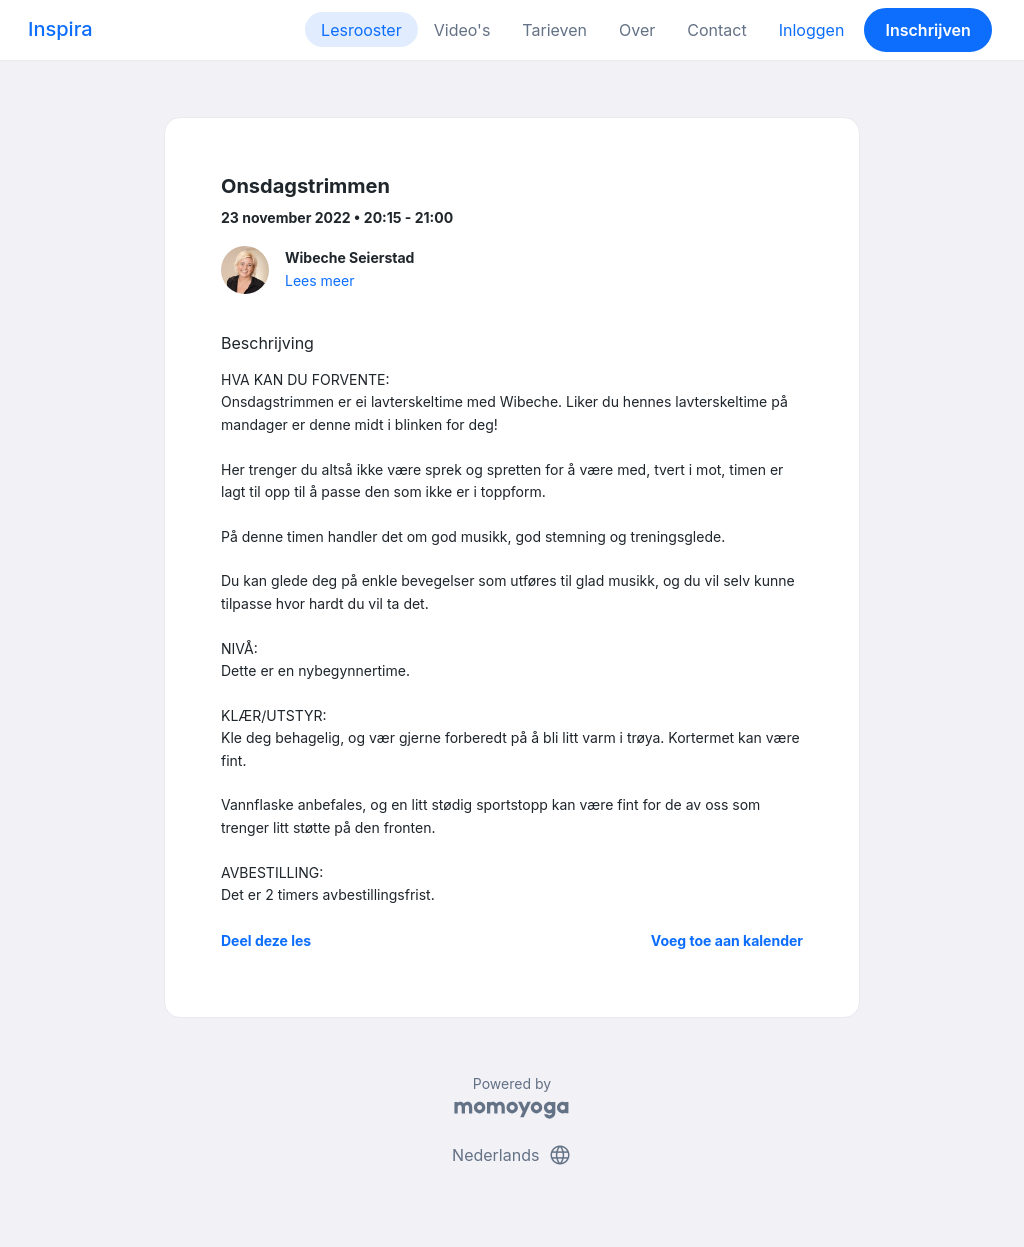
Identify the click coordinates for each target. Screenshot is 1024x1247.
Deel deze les (266, 940)
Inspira (60, 29)
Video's (462, 30)
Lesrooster (361, 30)
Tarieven (554, 30)
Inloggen (812, 30)
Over (637, 30)
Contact (716, 30)
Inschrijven (928, 30)
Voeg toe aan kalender (727, 940)
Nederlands (512, 1155)
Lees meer (319, 280)
